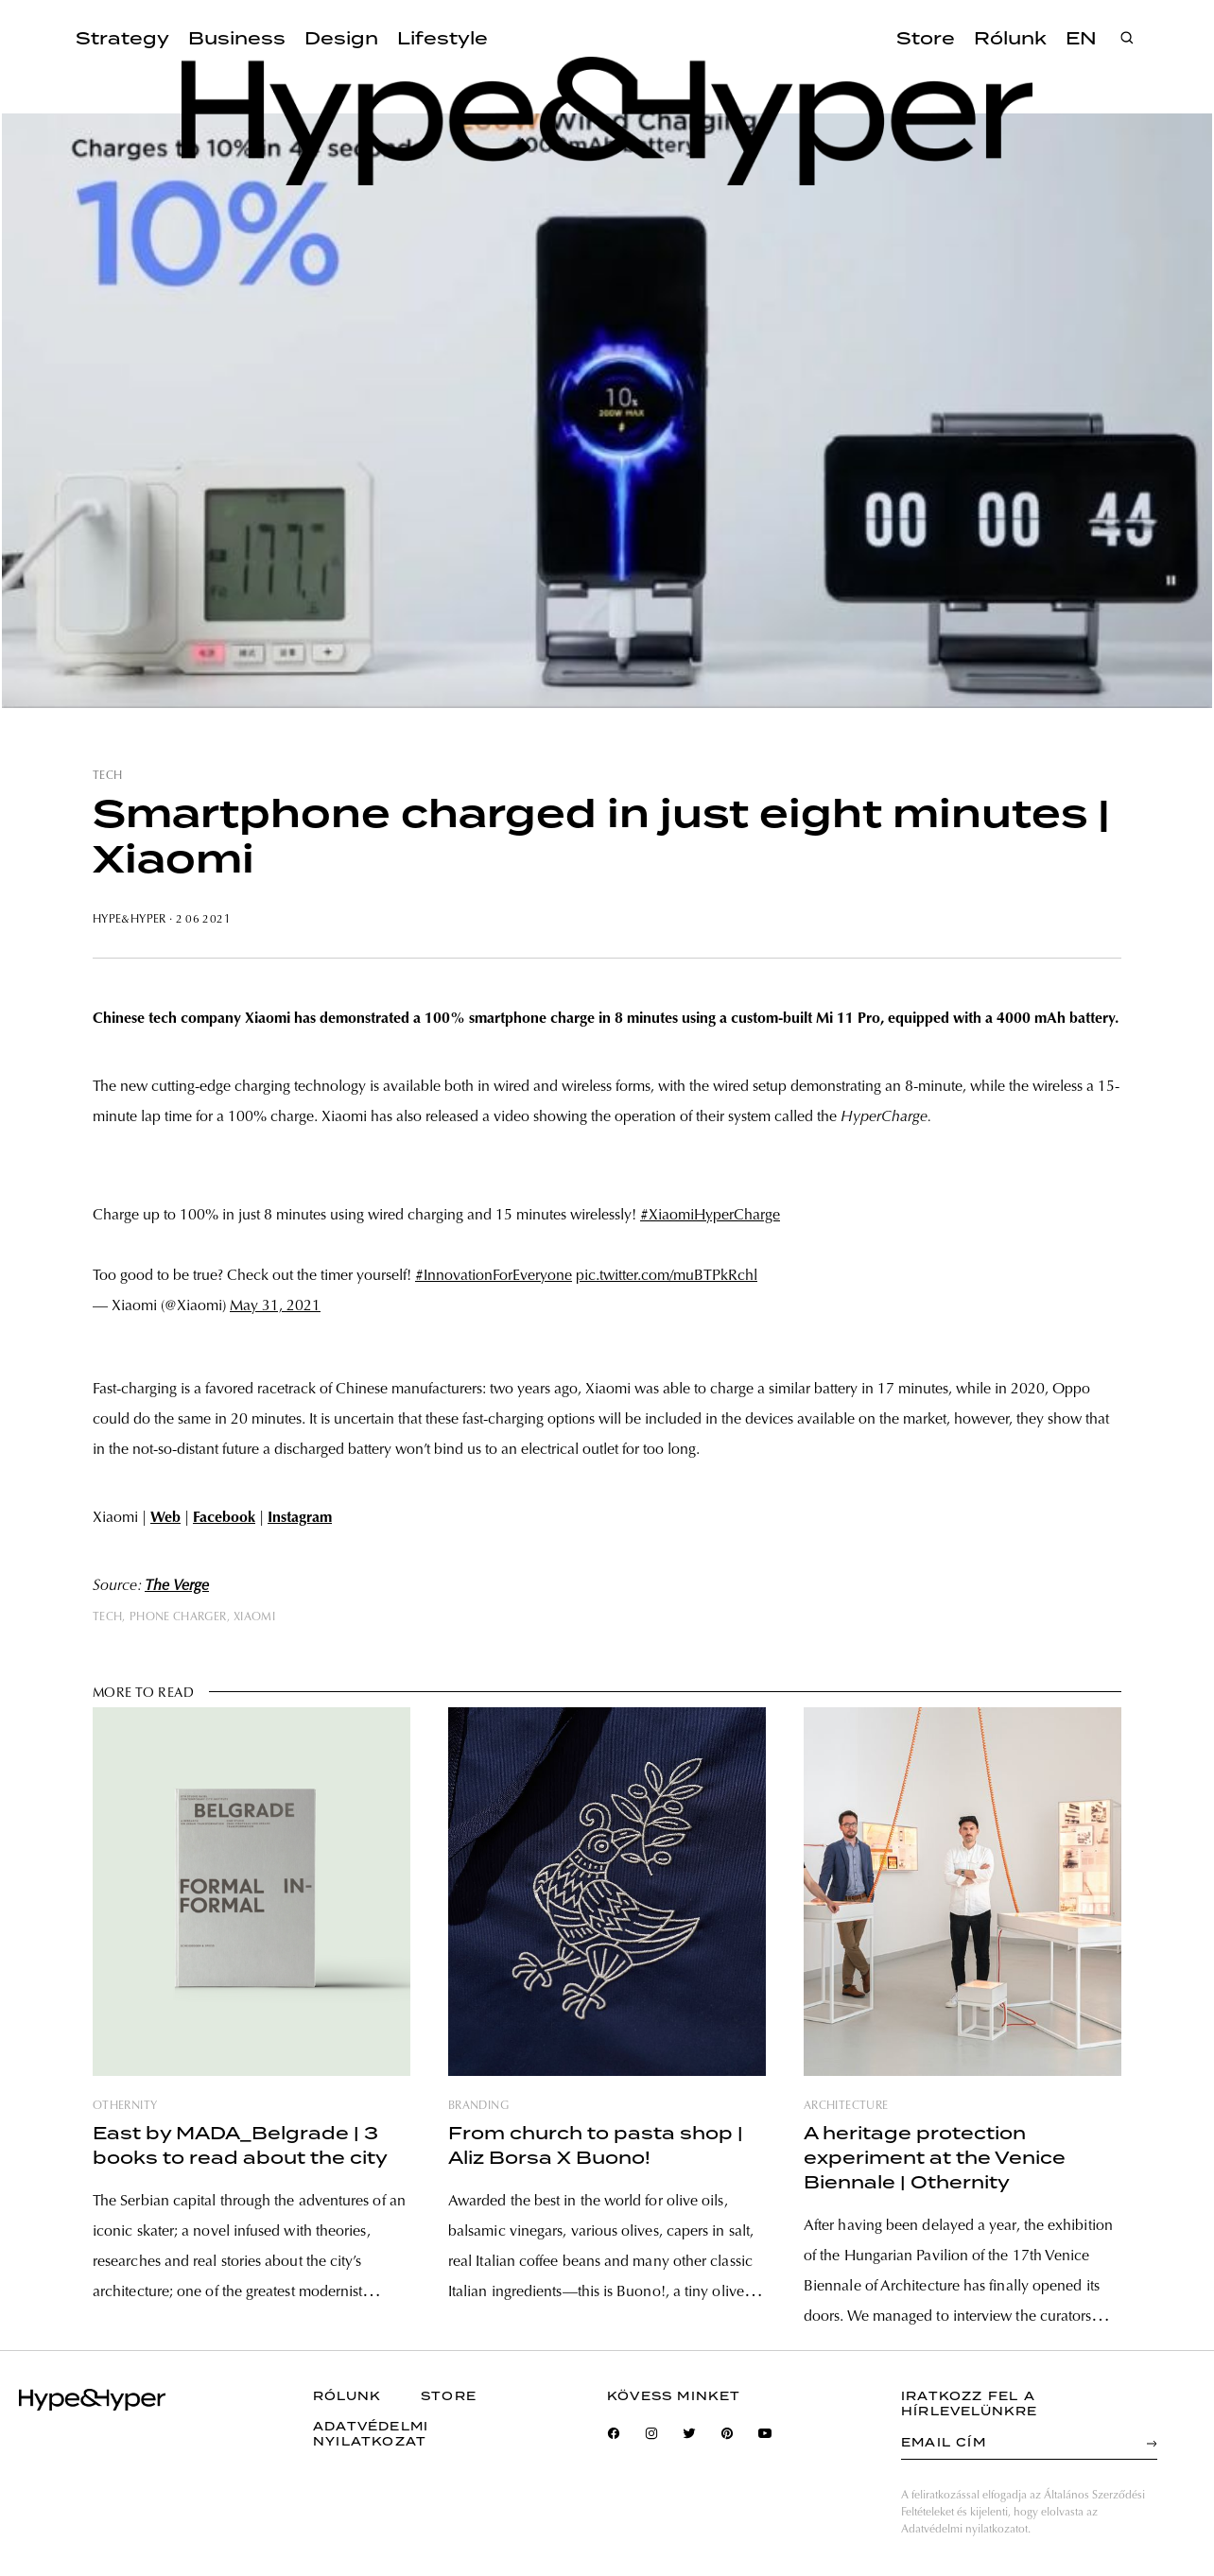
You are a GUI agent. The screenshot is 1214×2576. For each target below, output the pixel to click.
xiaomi (254, 1617)
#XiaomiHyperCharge (710, 1215)
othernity (125, 2106)
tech (107, 776)
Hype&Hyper (129, 919)
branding (478, 2106)
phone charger (178, 1617)
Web (165, 1518)
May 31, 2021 (275, 1306)
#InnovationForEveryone (493, 1276)
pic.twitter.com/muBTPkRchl (666, 1276)
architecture (846, 2106)
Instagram (300, 1518)
